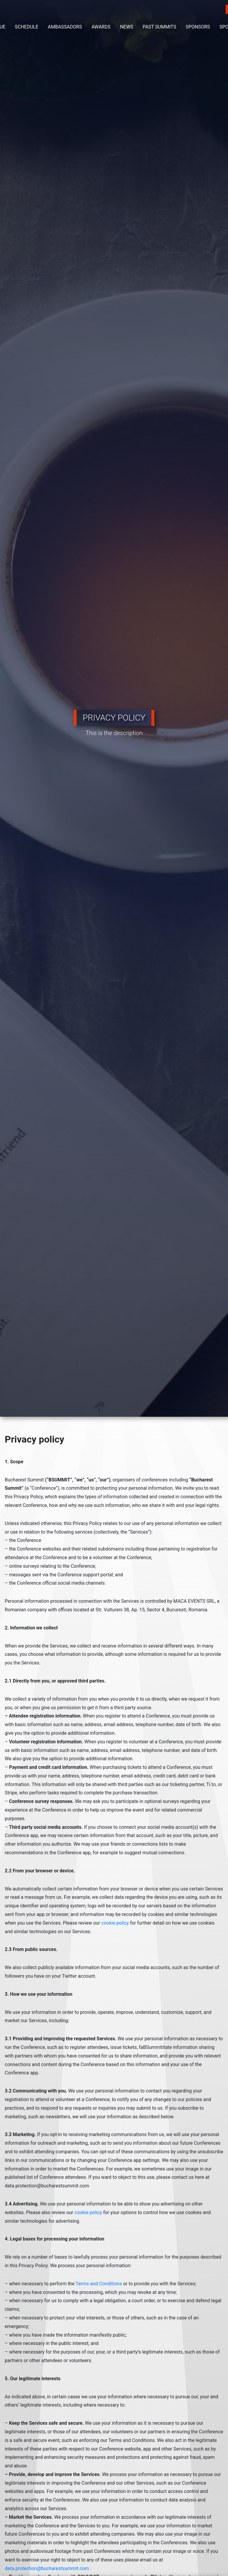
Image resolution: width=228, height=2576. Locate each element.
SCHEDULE (26, 27)
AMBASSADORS (65, 27)
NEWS (126, 27)
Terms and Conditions (99, 2283)
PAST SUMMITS (159, 27)
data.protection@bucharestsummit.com (47, 2568)
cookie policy (115, 1923)
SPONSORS (198, 27)
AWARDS (100, 27)
